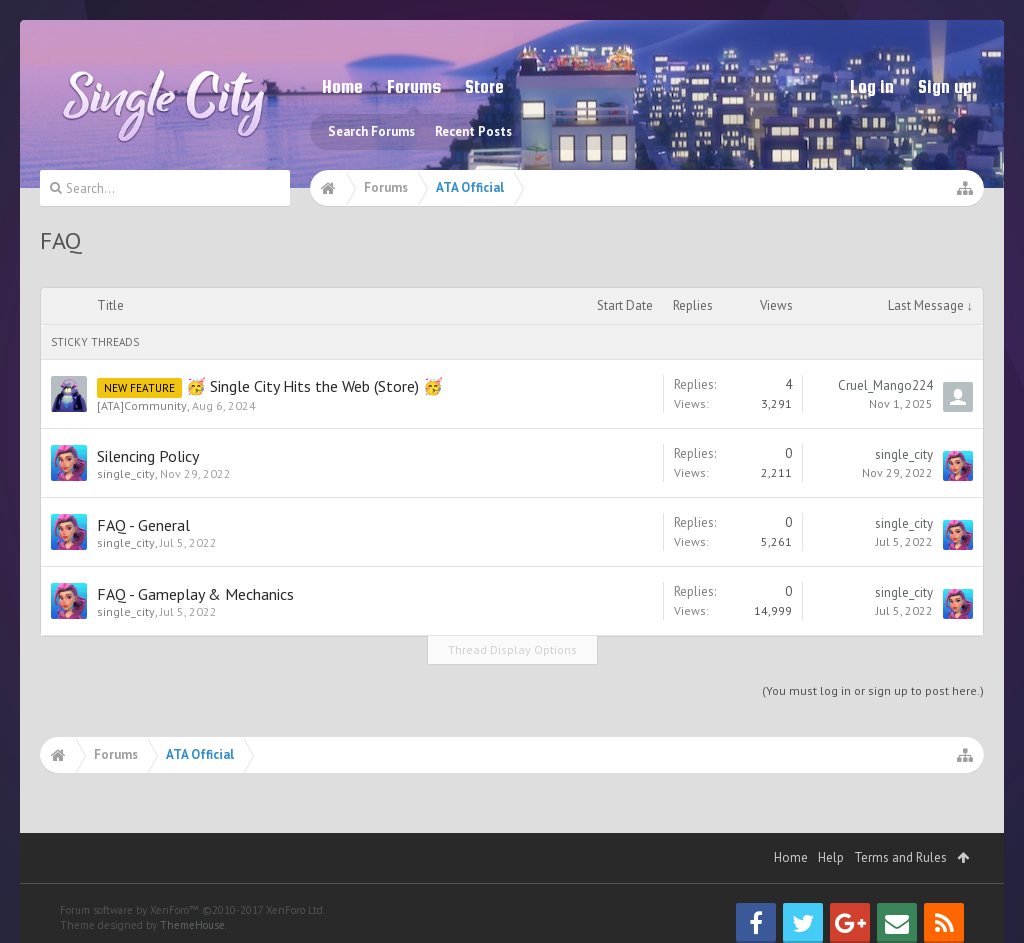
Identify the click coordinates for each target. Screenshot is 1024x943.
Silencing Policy (148, 456)
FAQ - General (143, 525)
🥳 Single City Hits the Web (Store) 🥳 (314, 386)
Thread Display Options (512, 649)
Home (342, 86)
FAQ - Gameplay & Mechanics (195, 594)
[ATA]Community (142, 405)
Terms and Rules (900, 857)
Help (831, 857)
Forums (414, 86)
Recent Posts (473, 131)
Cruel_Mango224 (885, 385)
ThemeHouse (192, 925)
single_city (126, 473)
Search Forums (371, 131)
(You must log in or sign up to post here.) (873, 690)
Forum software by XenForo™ (192, 910)
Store (484, 86)
